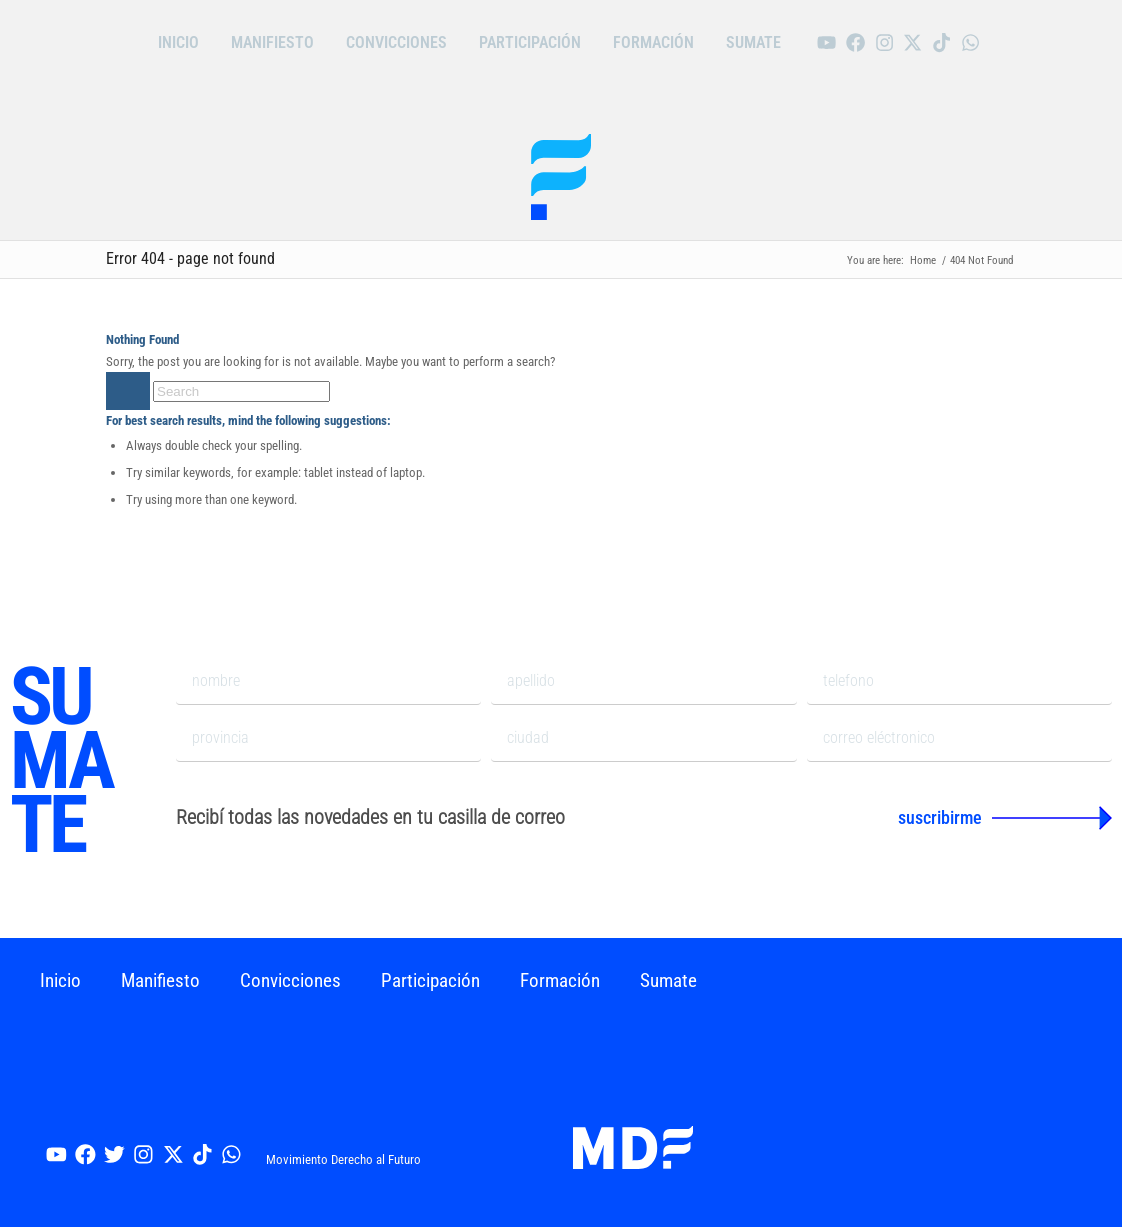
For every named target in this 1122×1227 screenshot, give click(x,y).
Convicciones (396, 42)
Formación (653, 42)
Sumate (753, 42)
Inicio (178, 42)
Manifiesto (272, 42)
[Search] (241, 391)
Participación (530, 42)
